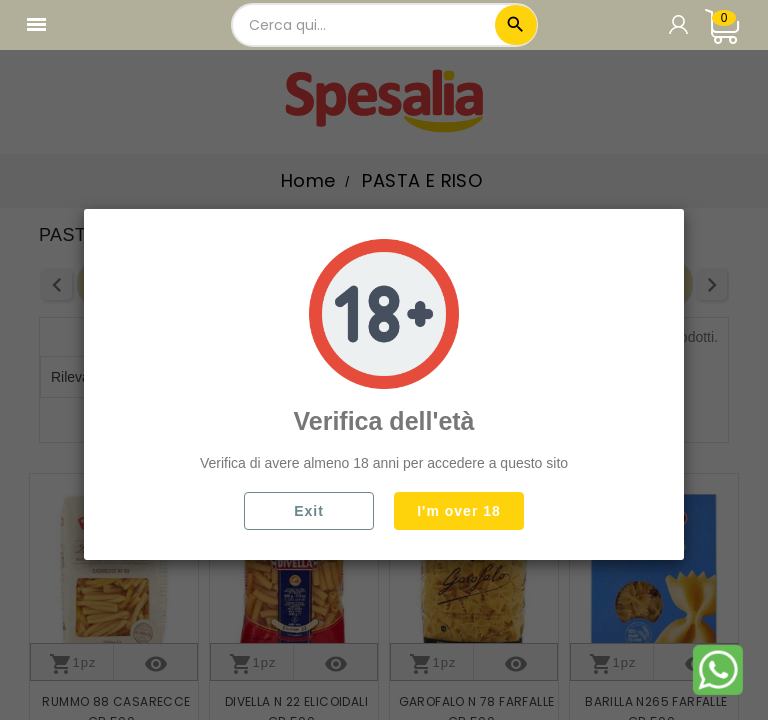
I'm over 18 (459, 511)
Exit (309, 511)
